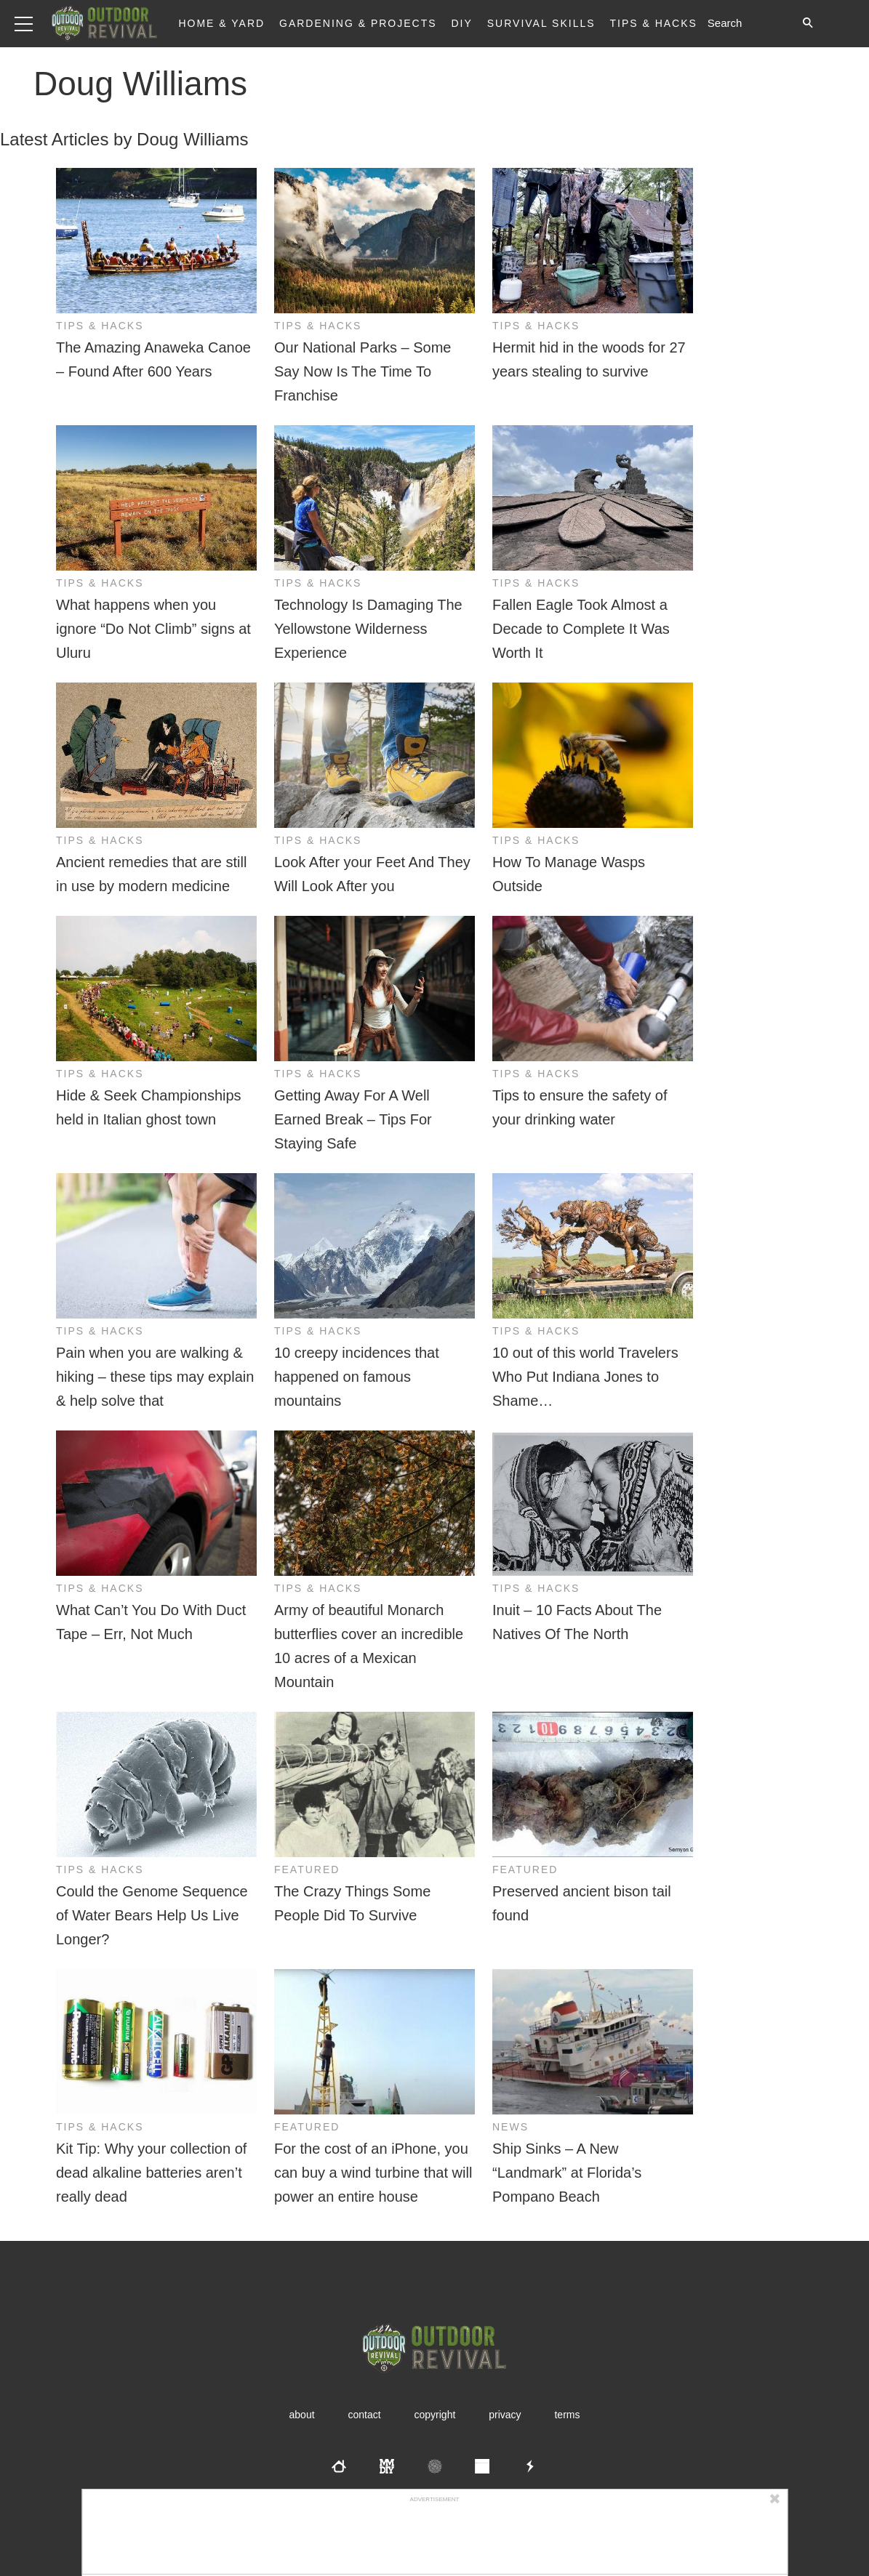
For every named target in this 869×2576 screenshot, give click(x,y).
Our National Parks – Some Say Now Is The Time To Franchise (362, 371)
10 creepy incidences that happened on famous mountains (356, 1377)
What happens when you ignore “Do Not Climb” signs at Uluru (153, 629)
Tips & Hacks (653, 23)
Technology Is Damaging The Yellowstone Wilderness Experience (368, 629)
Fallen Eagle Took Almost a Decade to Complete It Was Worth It (581, 629)
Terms (567, 2414)
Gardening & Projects (358, 23)
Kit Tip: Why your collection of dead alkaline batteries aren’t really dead (151, 2173)
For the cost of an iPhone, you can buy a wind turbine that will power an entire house (373, 2173)
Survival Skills (541, 23)
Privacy (505, 2414)
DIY (462, 23)
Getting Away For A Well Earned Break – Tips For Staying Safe (353, 1119)
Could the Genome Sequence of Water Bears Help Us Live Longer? (152, 1915)
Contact (364, 2414)
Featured (307, 1869)
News (510, 2127)
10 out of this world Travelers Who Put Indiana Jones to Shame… (585, 1377)
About (302, 2414)
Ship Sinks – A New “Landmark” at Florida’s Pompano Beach (566, 2173)
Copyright (435, 2414)
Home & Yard (221, 23)
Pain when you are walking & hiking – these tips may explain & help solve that (155, 1377)
